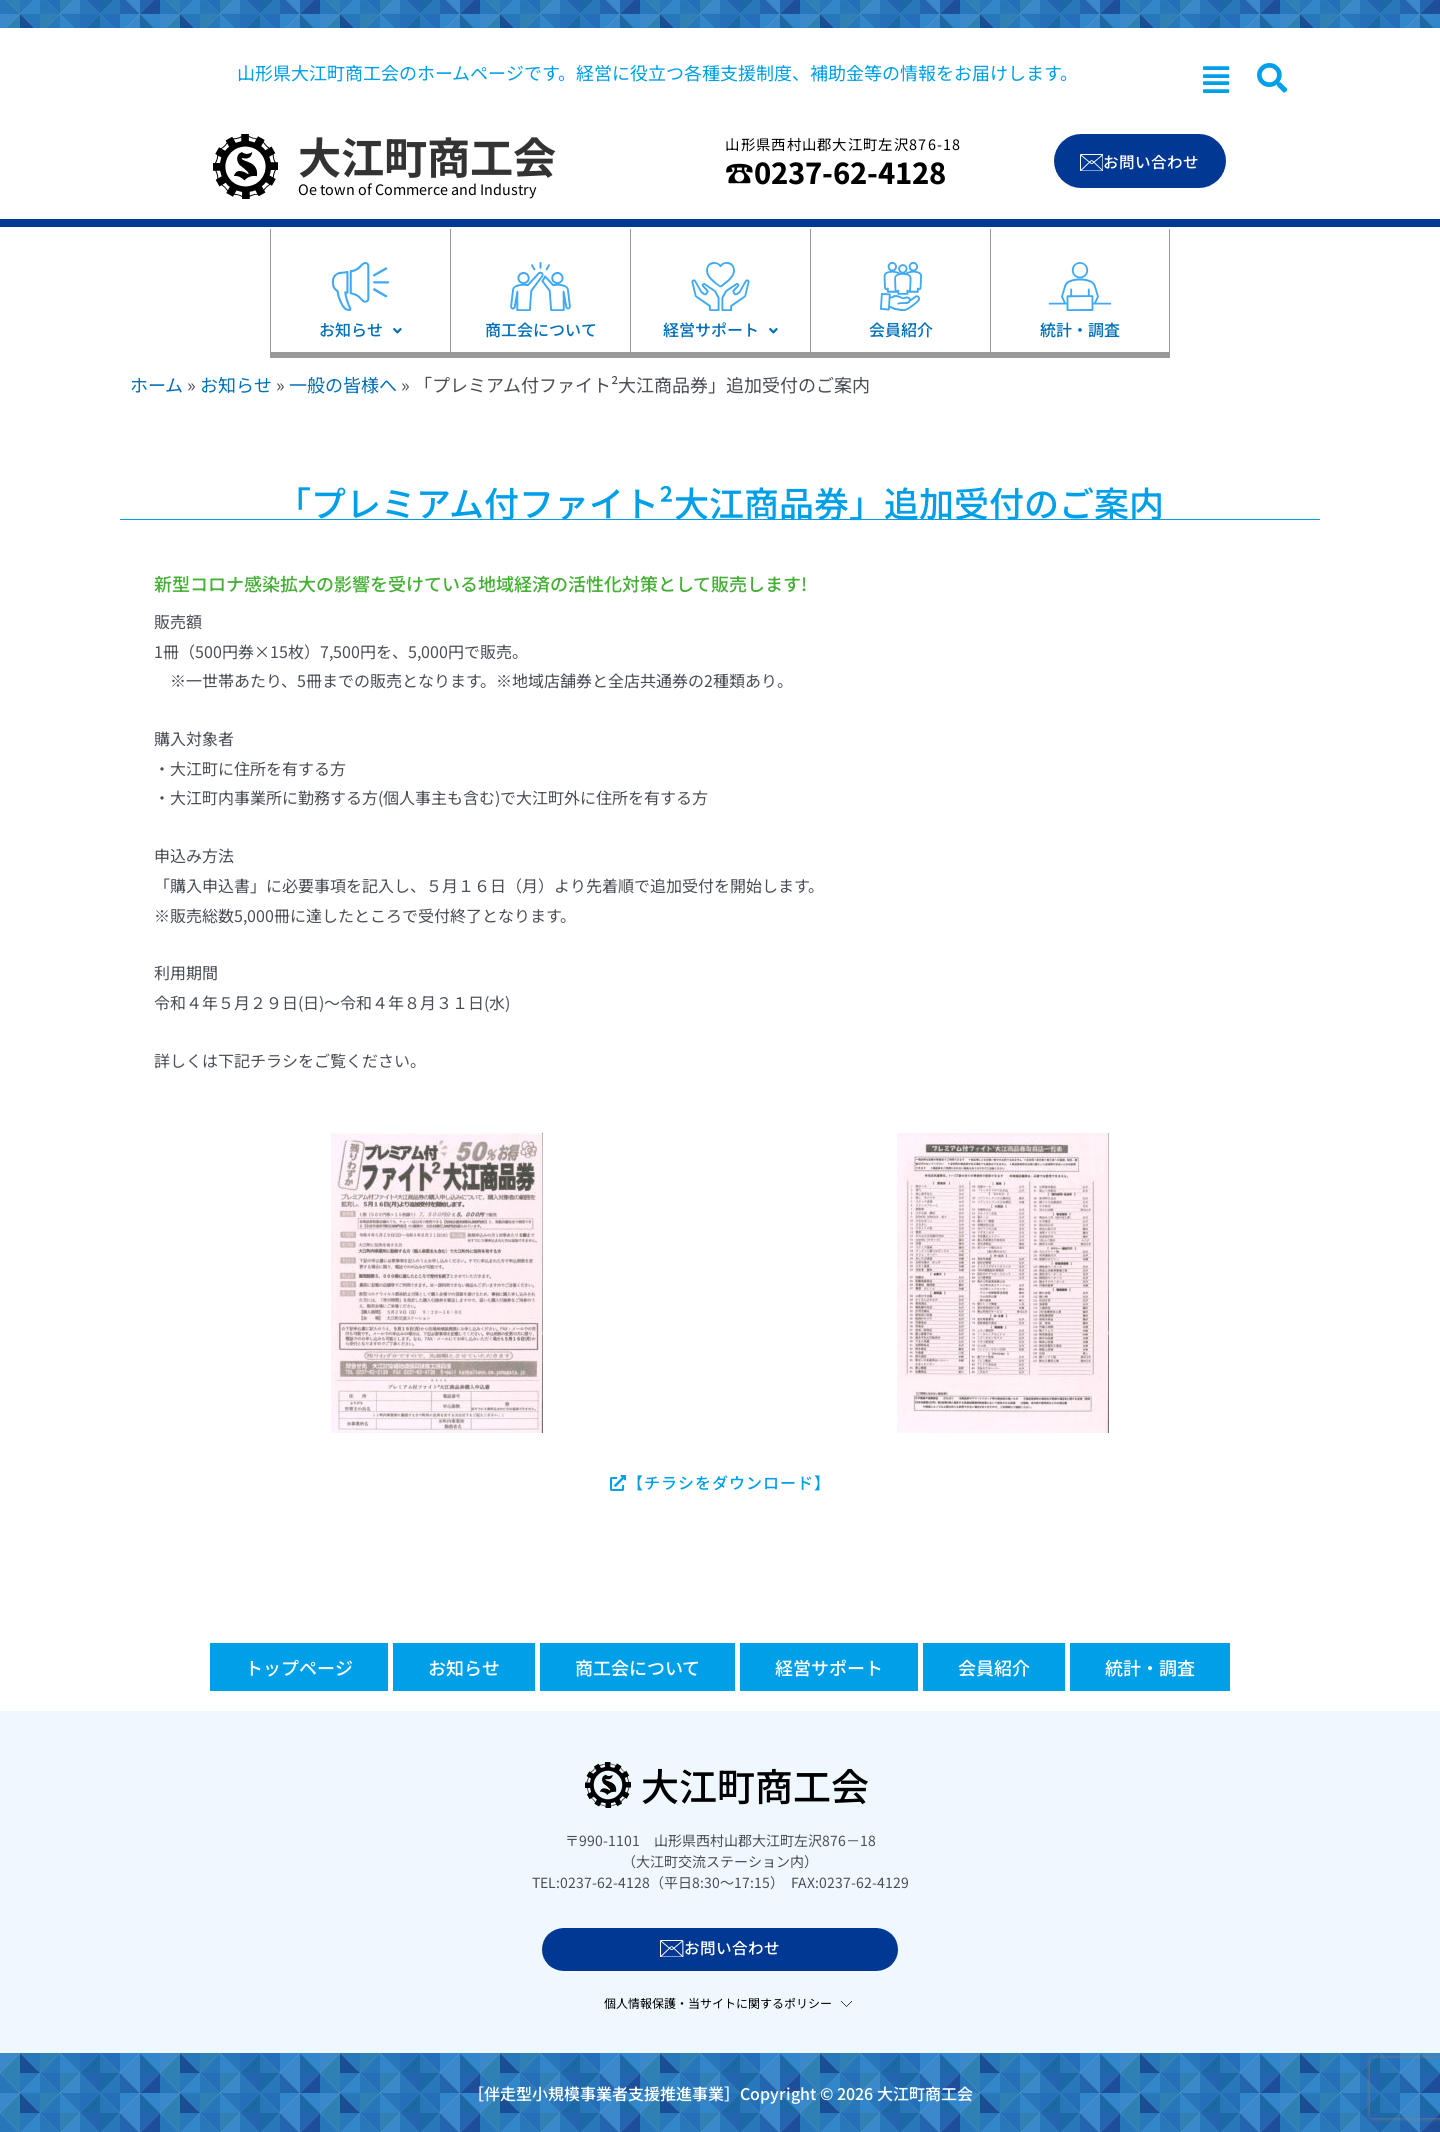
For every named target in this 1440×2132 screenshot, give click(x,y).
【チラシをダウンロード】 (720, 1482)
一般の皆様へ (343, 384)
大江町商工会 (427, 155)
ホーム (156, 384)
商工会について (637, 1667)
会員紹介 (994, 1667)
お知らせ (236, 384)
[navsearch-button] (1272, 78)
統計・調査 (1150, 1667)
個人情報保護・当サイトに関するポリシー (718, 2001)
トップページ (299, 1667)
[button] (1216, 79)
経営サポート (829, 1667)
